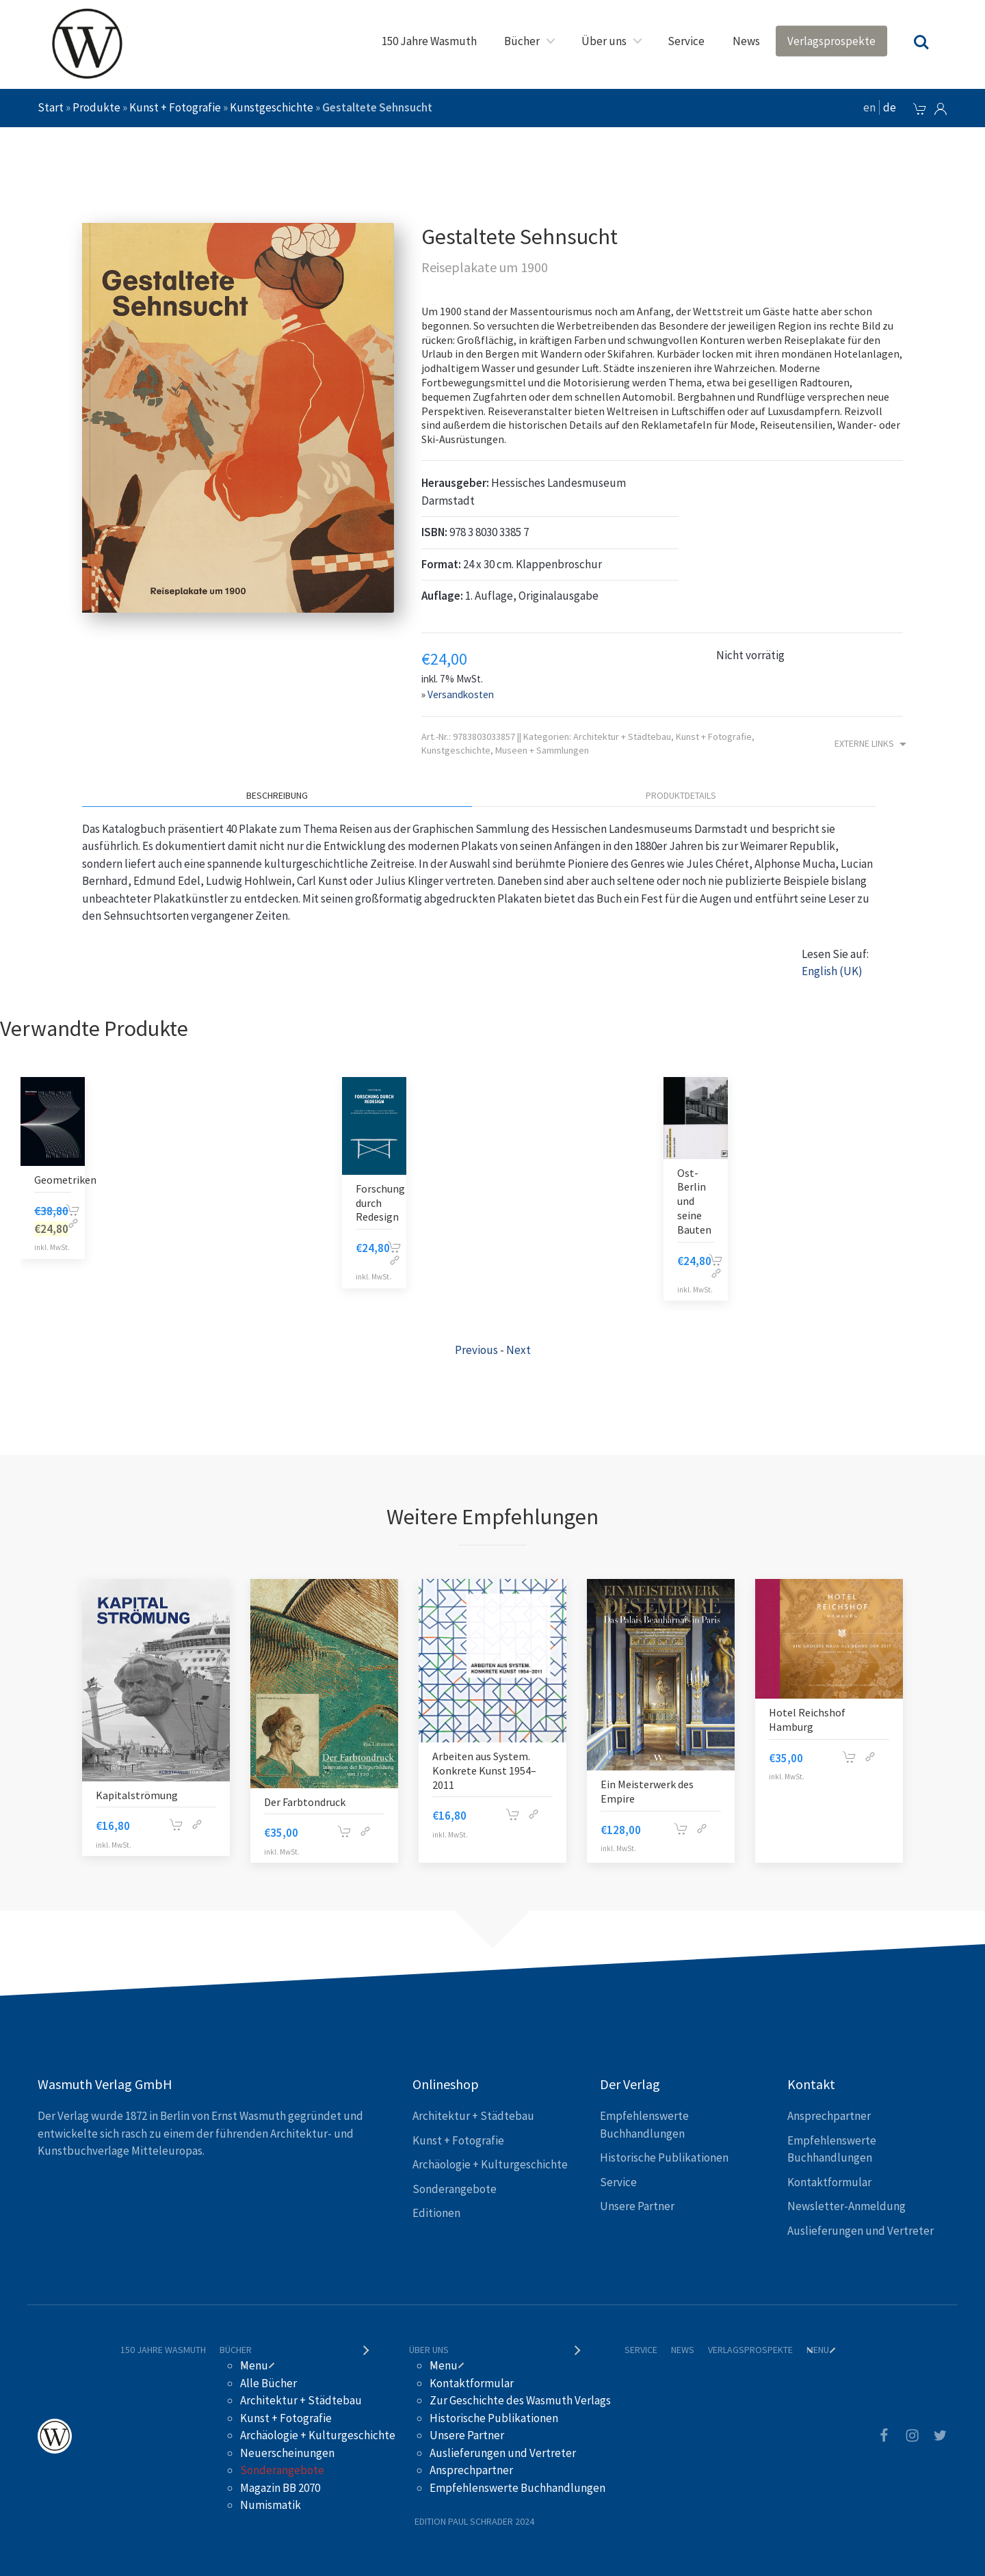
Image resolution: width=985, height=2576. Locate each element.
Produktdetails (681, 795)
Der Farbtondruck (304, 1802)
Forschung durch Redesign (380, 1203)
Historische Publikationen (664, 2157)
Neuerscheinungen (287, 2452)
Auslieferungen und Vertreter (860, 2230)
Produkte (96, 107)
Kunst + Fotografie (175, 107)
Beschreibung (277, 795)
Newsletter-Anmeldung (846, 2206)
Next (518, 1349)
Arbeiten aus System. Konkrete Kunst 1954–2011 (484, 1770)
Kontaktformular (829, 2182)
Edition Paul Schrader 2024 (474, 2521)
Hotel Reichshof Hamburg (807, 1719)
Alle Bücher (268, 2383)
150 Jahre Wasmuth (429, 41)
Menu (254, 2365)
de (889, 107)
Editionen (436, 2212)
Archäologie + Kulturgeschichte (490, 2164)
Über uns (604, 41)
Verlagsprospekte (831, 41)
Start (51, 107)
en (869, 107)
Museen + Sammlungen (542, 750)
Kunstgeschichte (271, 107)
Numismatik (270, 2504)
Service (686, 41)
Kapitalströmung (137, 1795)
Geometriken (65, 1179)
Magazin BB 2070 (280, 2487)
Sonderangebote (454, 2188)
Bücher (522, 41)
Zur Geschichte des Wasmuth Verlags (520, 2400)
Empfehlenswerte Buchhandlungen (517, 2487)
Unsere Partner (637, 2206)
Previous (476, 1349)
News (746, 41)
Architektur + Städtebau (622, 736)
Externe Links (872, 744)
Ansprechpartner (829, 2115)
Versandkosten (461, 694)
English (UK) (832, 971)
